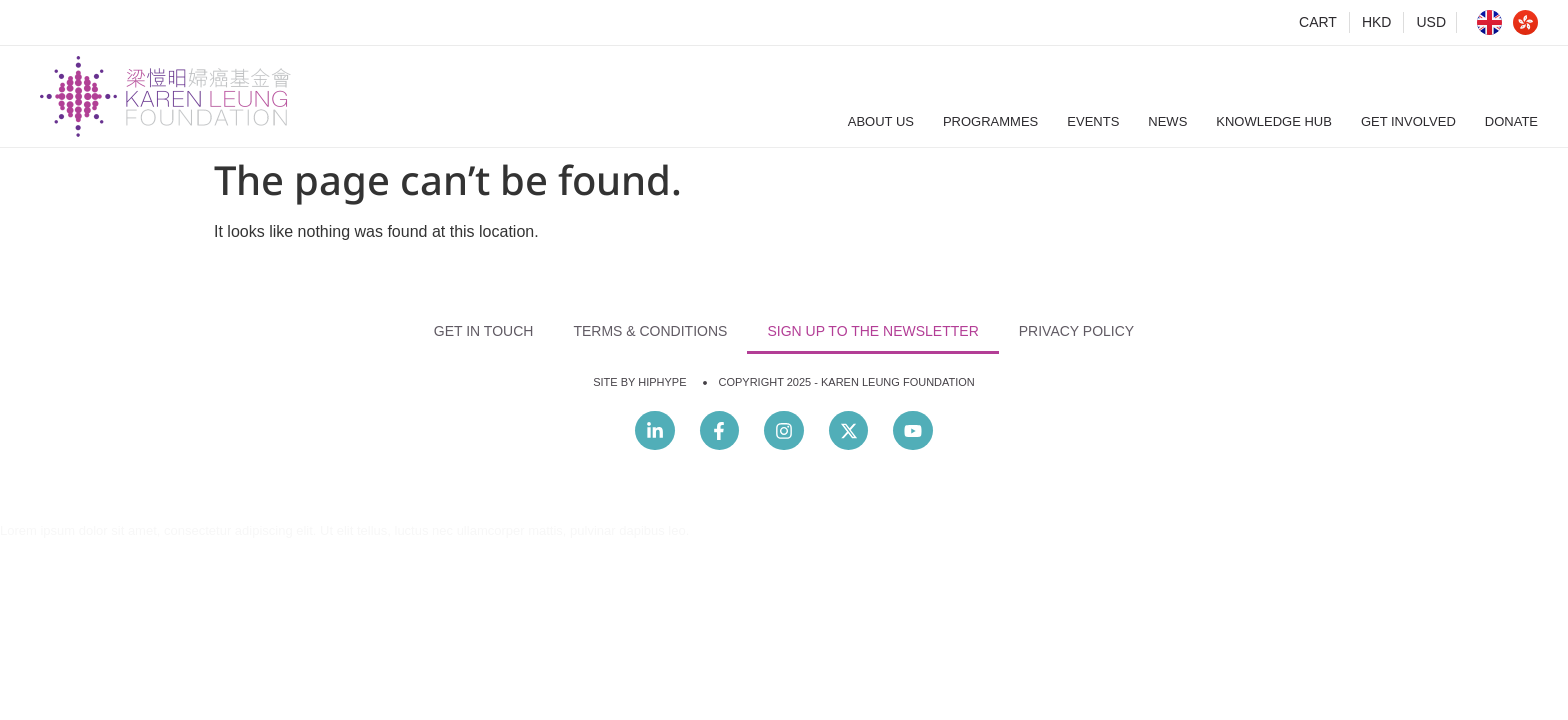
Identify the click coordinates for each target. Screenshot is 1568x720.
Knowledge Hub (1274, 121)
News (1167, 121)
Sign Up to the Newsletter (872, 331)
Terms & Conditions (650, 331)
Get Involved (1408, 121)
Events (1093, 121)
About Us (881, 121)
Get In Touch (484, 331)
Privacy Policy (1076, 331)
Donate (1511, 121)
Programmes (990, 121)
